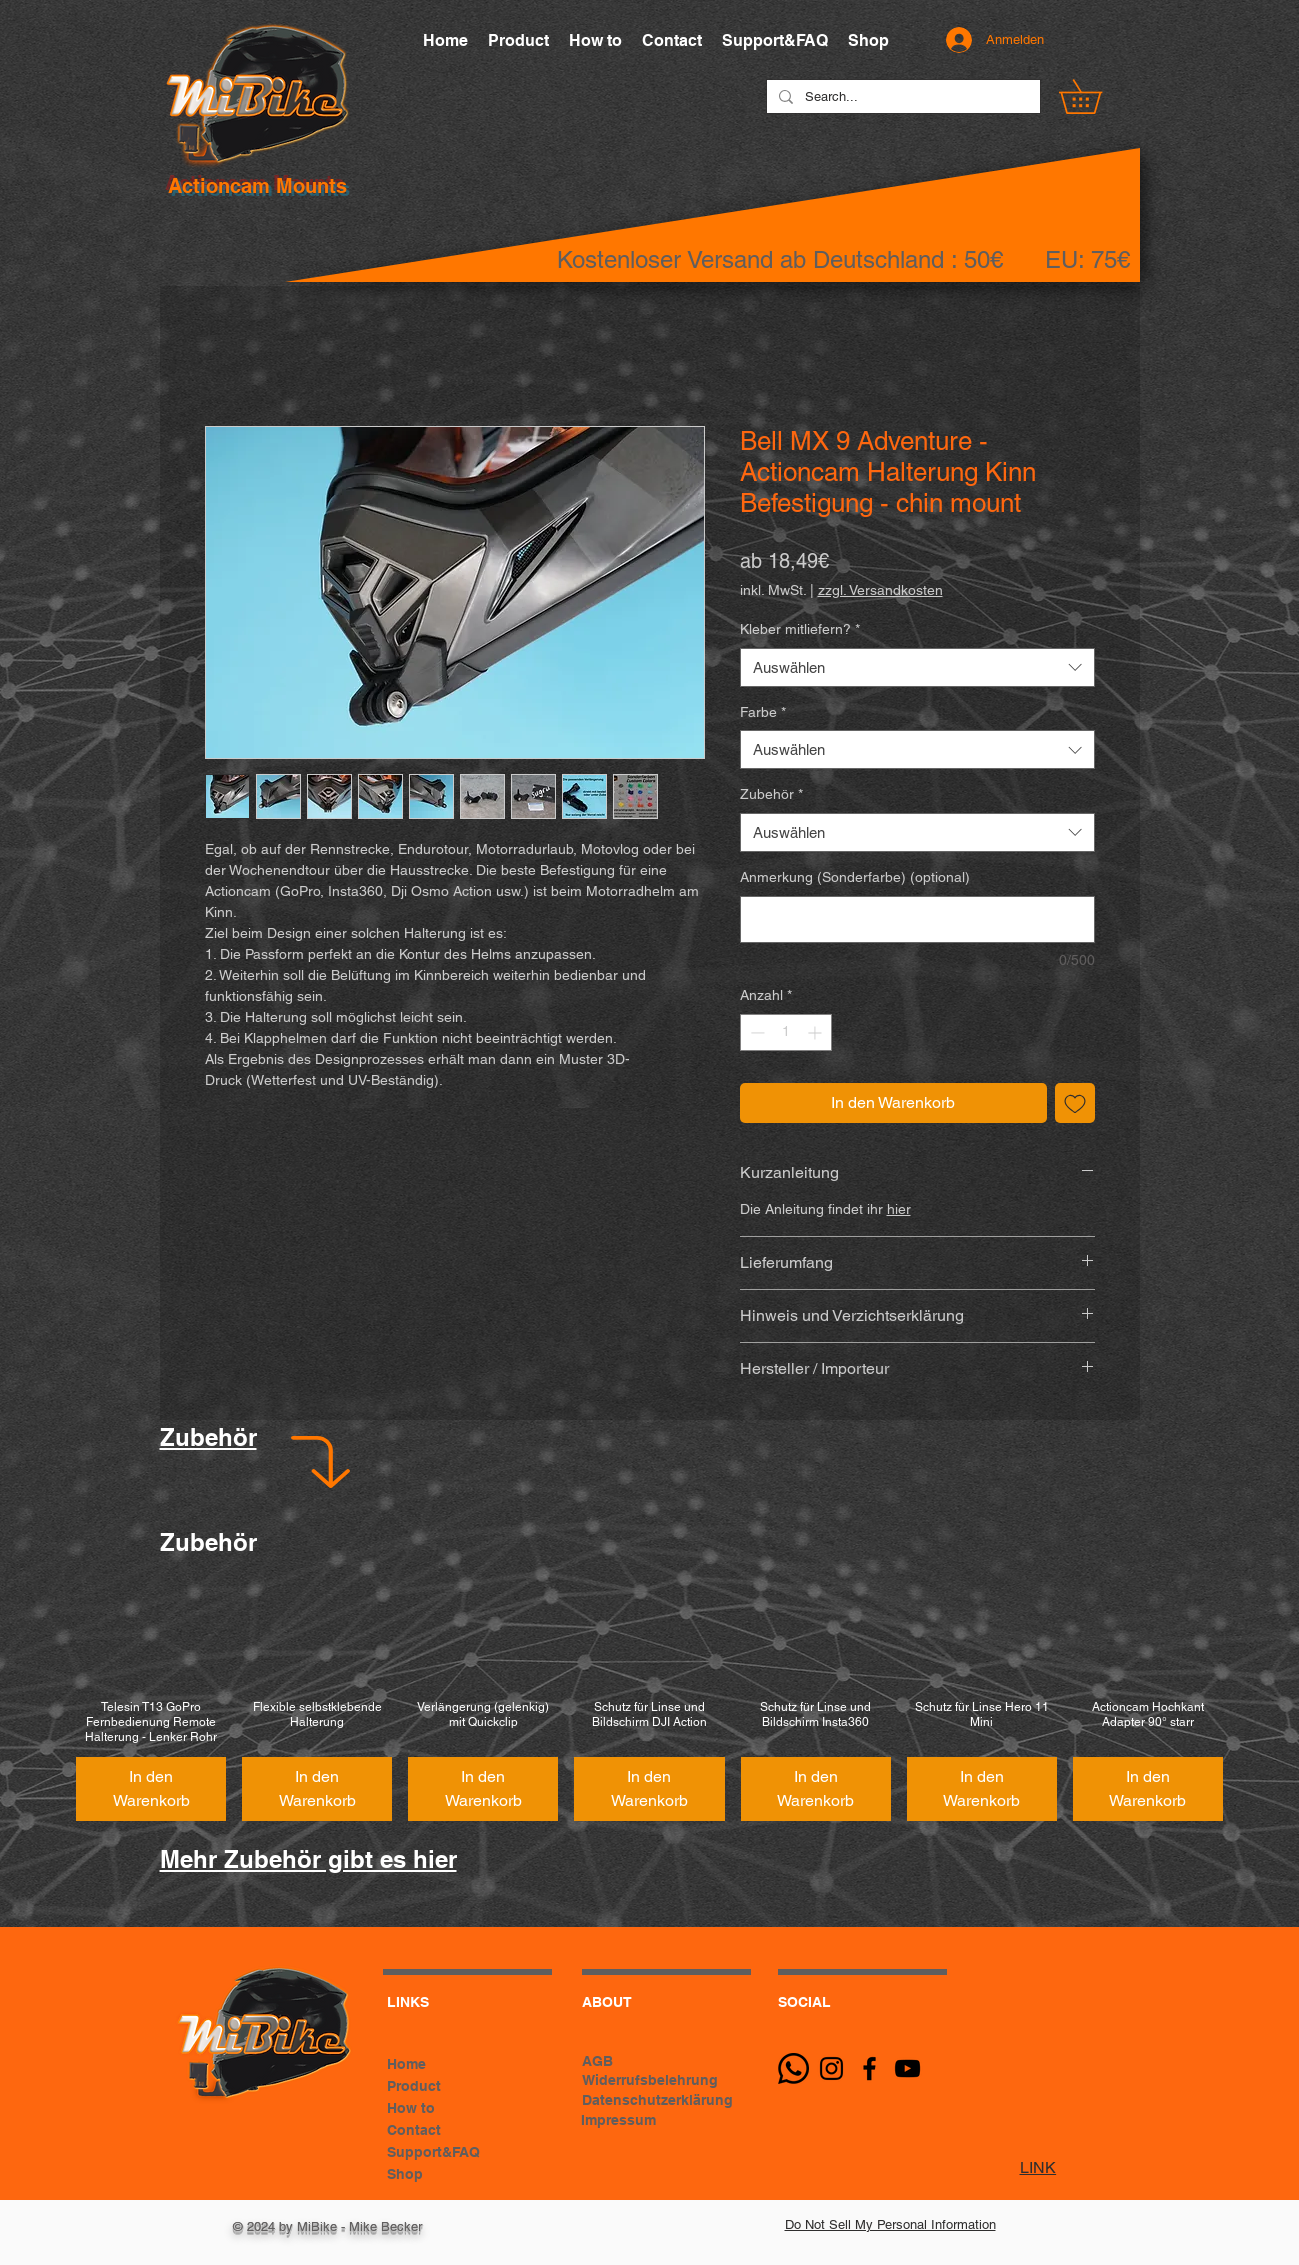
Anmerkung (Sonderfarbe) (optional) (855, 877)
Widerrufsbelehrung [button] (650, 2080)
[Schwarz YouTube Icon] (907, 2068)
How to (411, 2108)
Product (414, 2086)
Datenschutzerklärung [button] (657, 2100)
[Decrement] (755, 1032)
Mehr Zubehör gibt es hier (308, 1859)
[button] (1097, 96)
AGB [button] (597, 2061)
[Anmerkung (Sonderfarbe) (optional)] (917, 919)
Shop (405, 2174)
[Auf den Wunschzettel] (1075, 1103)
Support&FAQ (433, 2152)
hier (899, 1209)
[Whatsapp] (793, 2068)
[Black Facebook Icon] (869, 2068)
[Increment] (816, 1032)
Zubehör (771, 794)
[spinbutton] (786, 1032)
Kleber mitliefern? (800, 629)
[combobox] (917, 667)
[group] (649, 1701)
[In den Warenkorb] (151, 1789)
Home (406, 2064)
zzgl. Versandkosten (880, 590)
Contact (414, 2130)
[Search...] (901, 97)
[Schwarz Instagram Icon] (831, 2068)
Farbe (763, 712)
